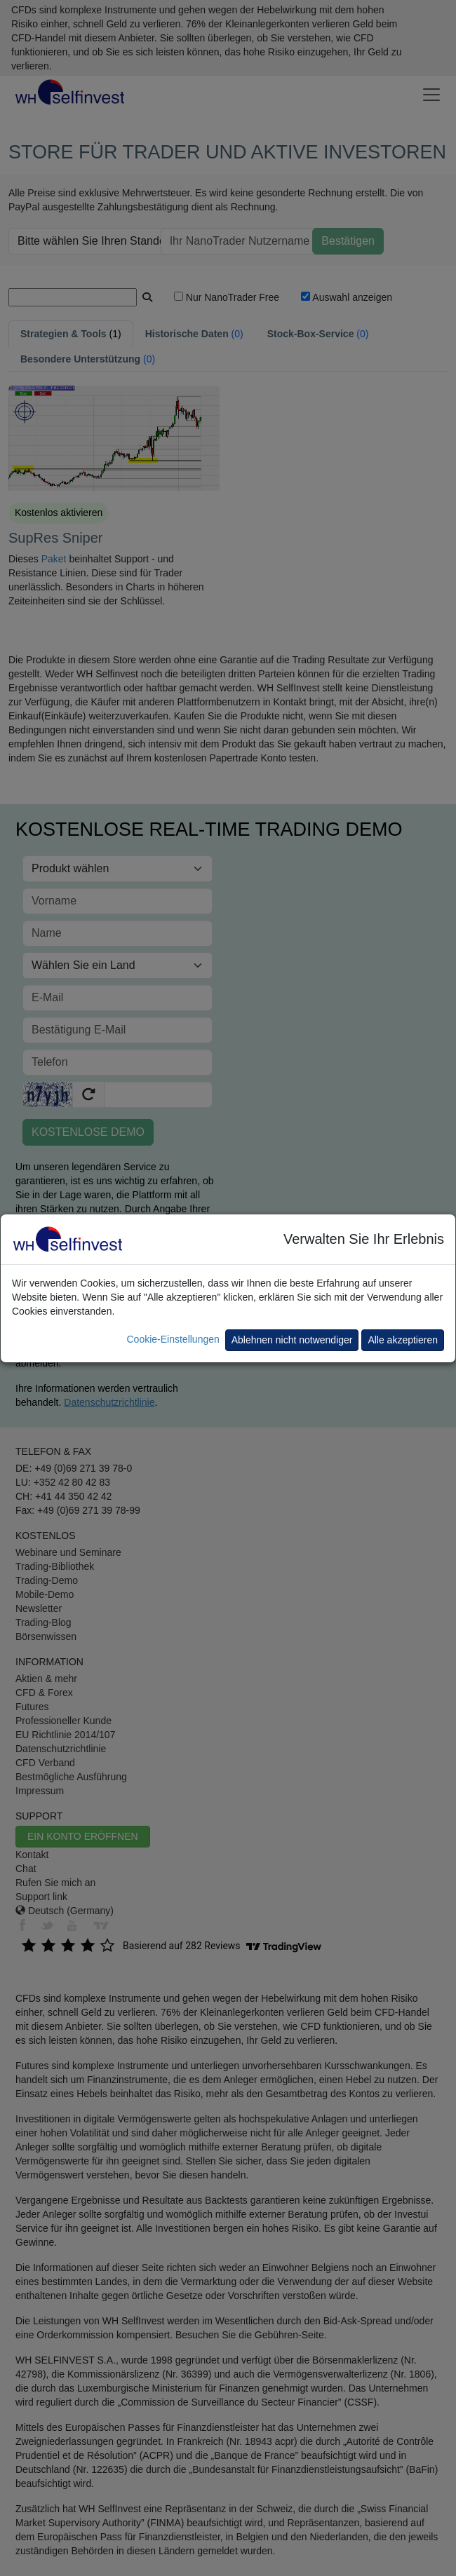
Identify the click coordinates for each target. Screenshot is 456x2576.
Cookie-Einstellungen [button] (172, 1339)
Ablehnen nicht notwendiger (292, 1339)
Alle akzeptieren (403, 1339)
